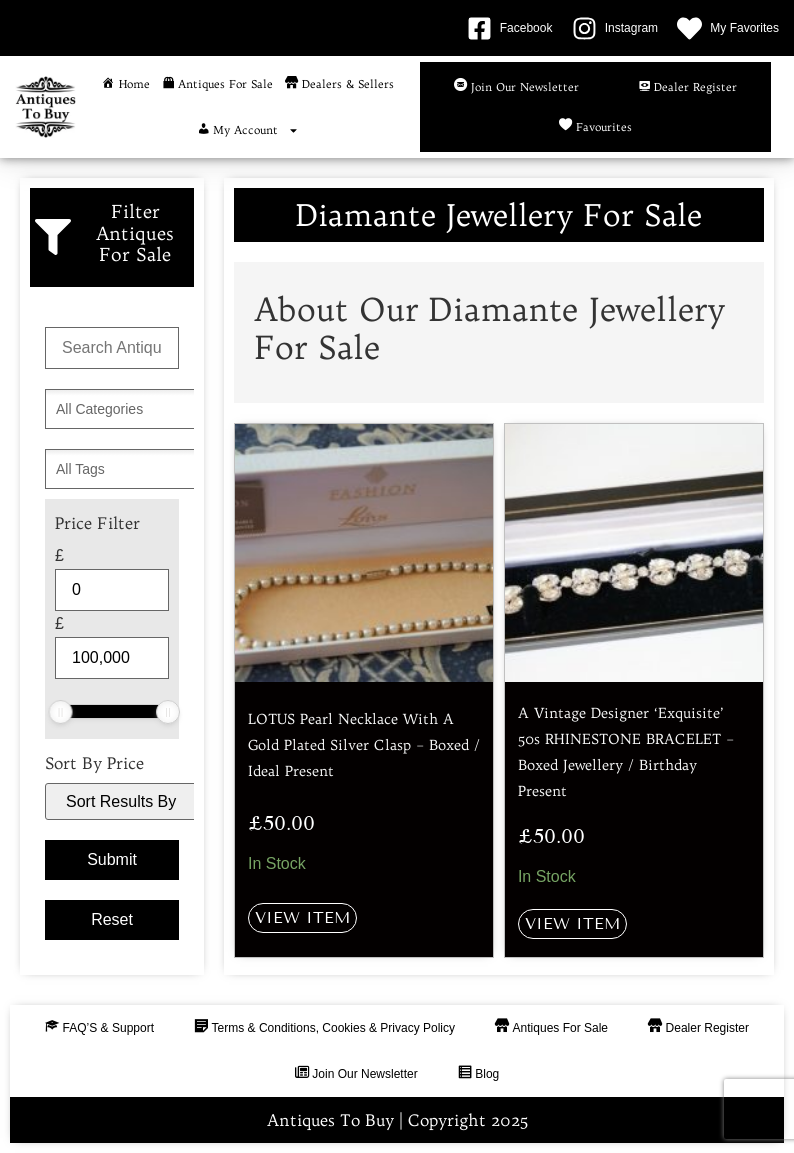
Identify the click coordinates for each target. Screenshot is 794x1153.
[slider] (61, 712)
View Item (302, 917)
